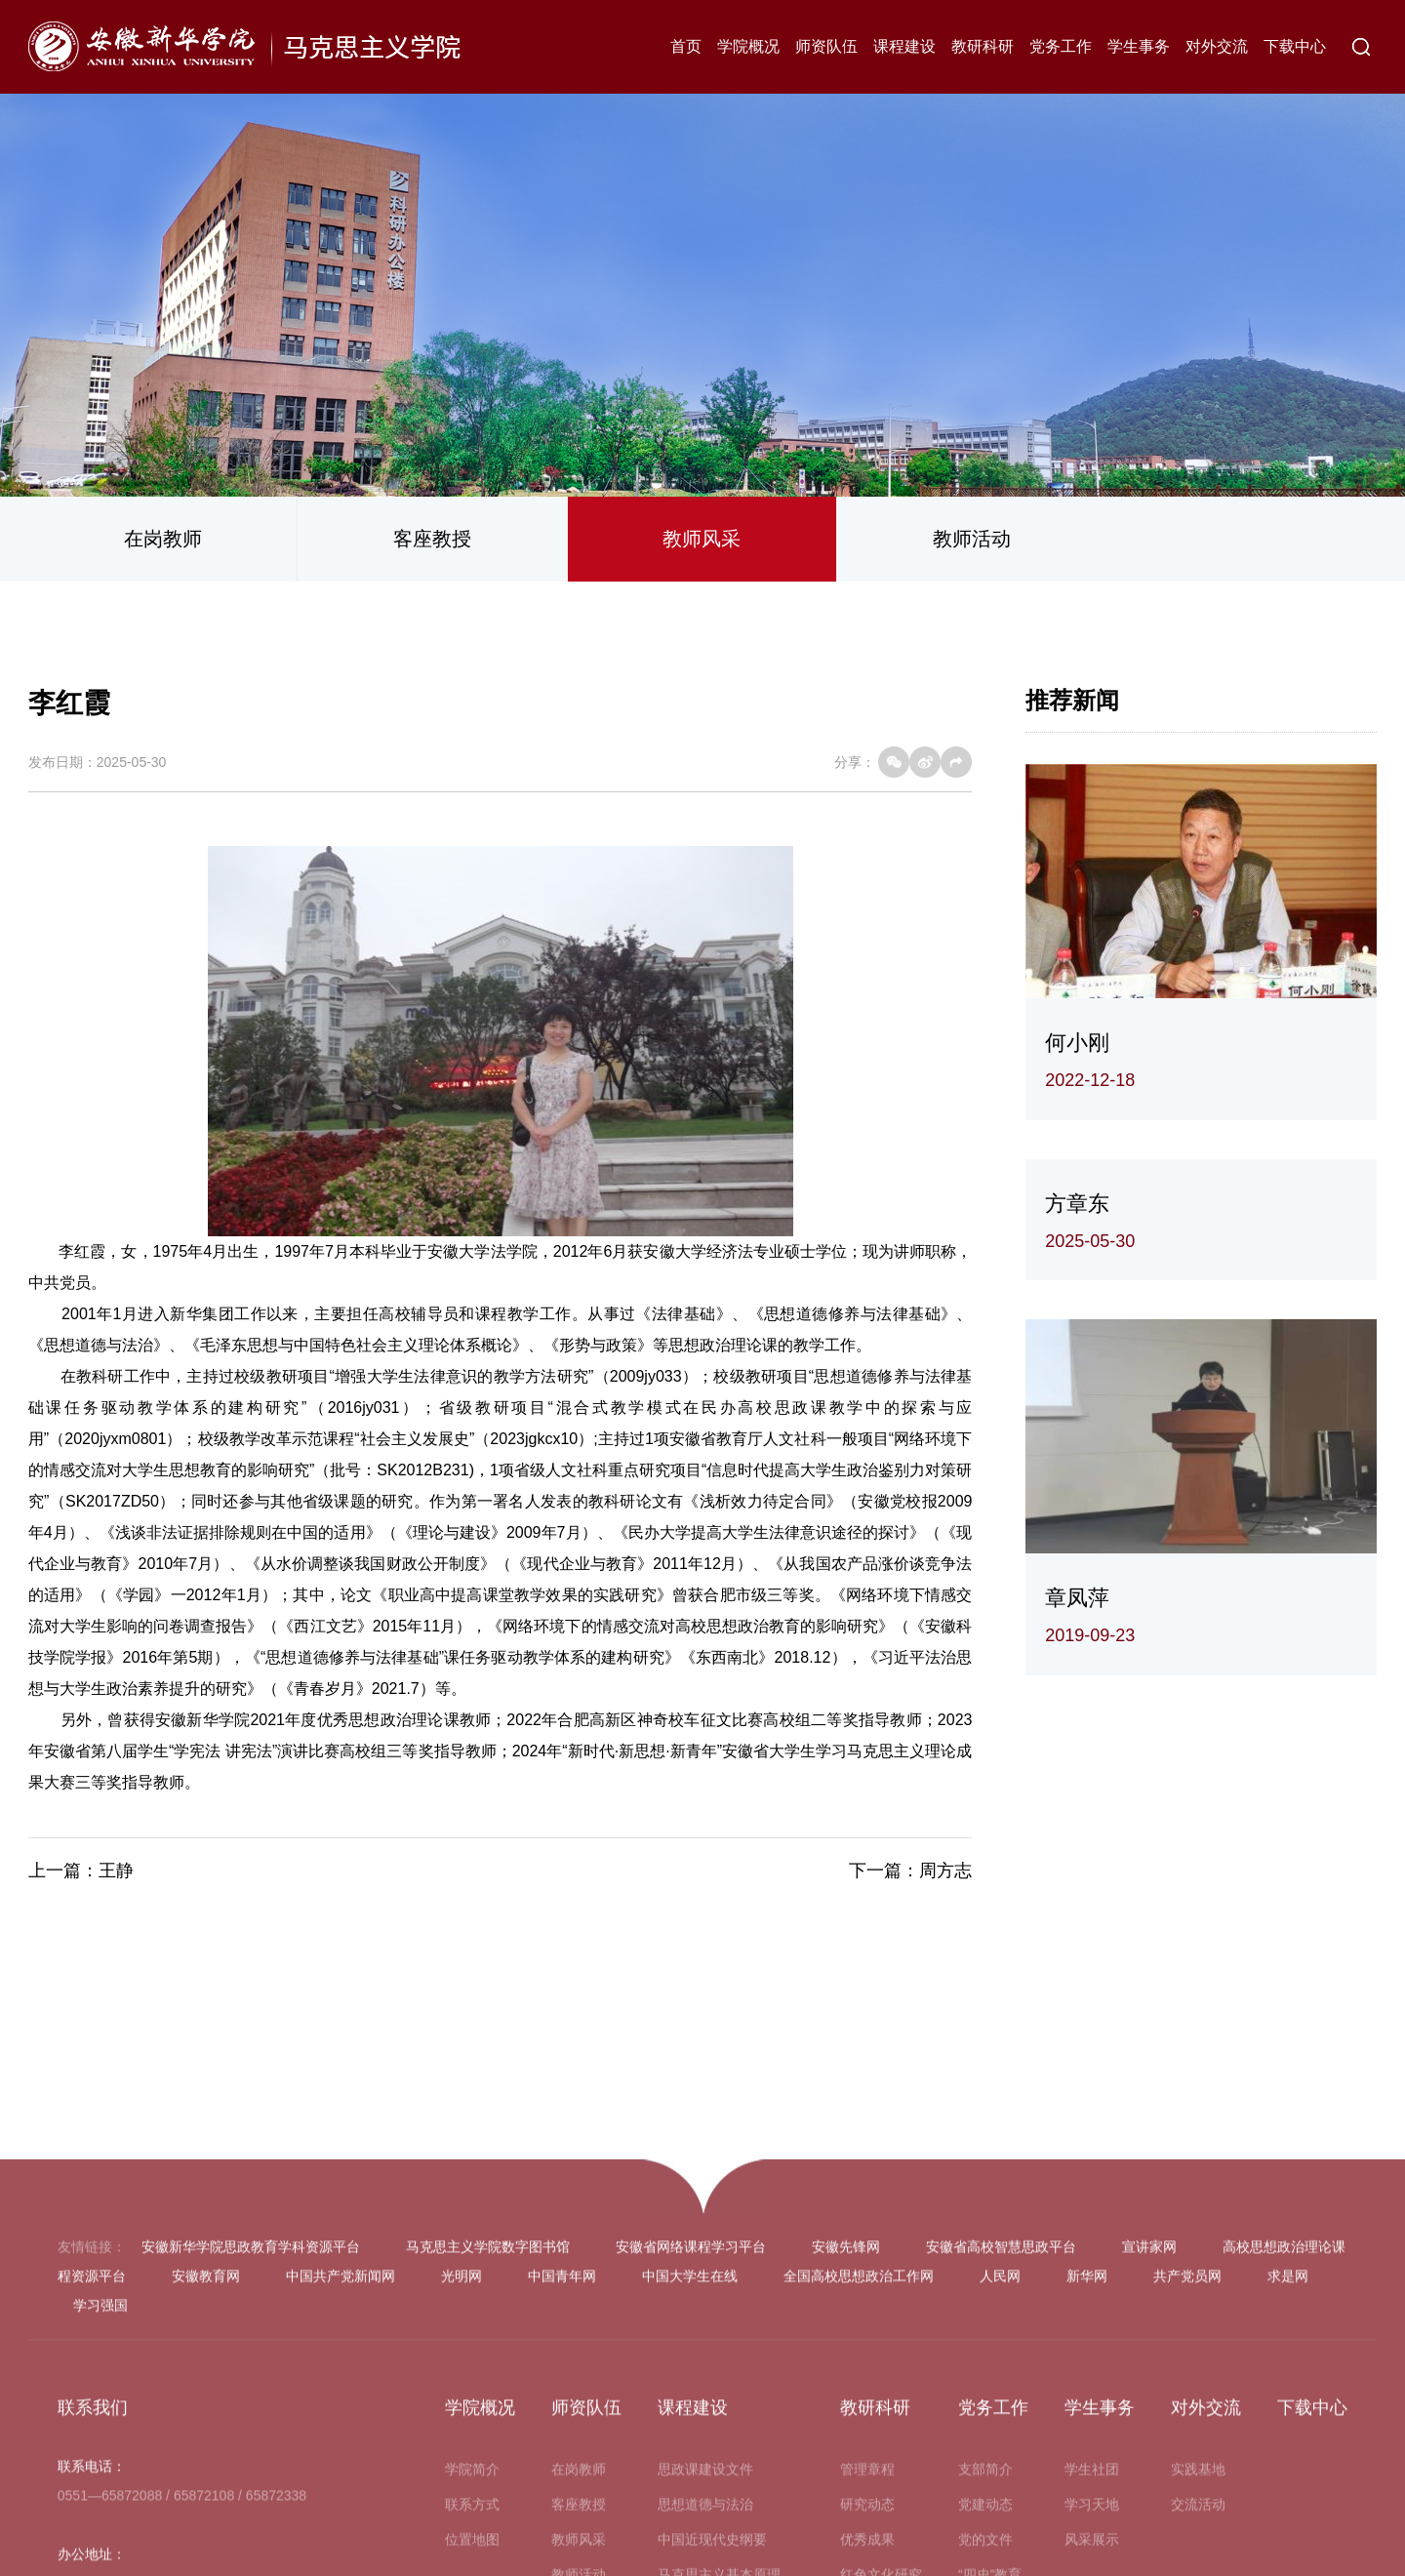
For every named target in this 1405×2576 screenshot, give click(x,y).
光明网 (461, 2557)
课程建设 (904, 46)
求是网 (1287, 2557)
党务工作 (1060, 46)
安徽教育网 (206, 2557)
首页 (686, 46)
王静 (116, 1870)
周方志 (945, 1870)
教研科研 (982, 46)
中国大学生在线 (690, 2557)
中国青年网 (562, 2557)
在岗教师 (163, 538)
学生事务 (1138, 46)
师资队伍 (826, 46)
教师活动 (972, 538)
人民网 (1000, 2557)
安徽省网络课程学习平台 (691, 2528)
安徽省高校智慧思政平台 (1001, 2528)
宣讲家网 (1149, 2528)
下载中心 (1295, 46)
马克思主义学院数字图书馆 (488, 2528)
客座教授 (432, 538)
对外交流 (1216, 46)
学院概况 (748, 46)
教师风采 (701, 538)
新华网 (1086, 2557)
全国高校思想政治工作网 (858, 2557)
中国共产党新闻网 (340, 2557)
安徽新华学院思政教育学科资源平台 (250, 2528)
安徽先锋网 (846, 2528)
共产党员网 (1187, 2557)
